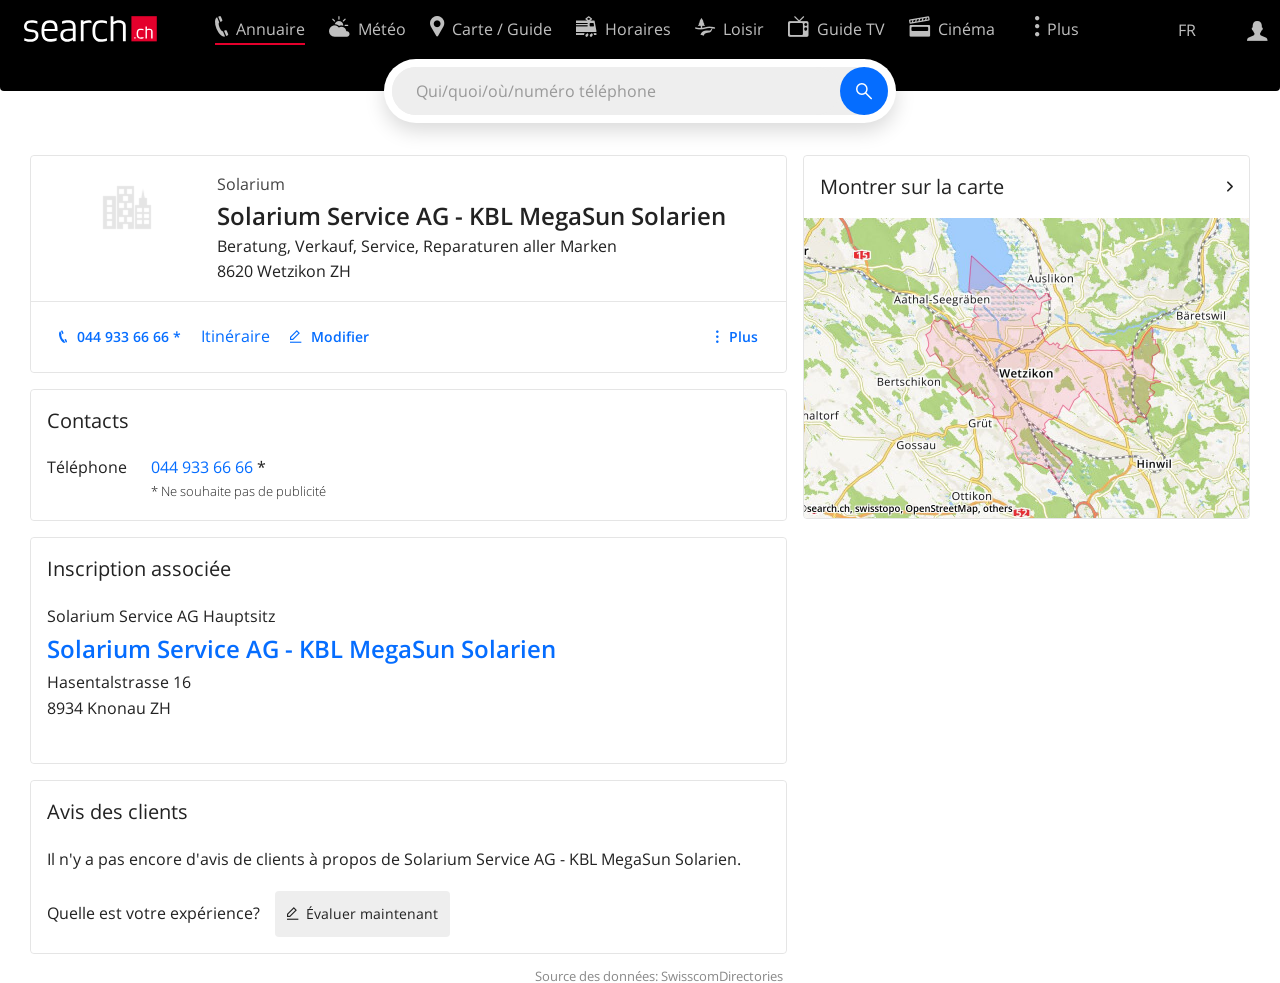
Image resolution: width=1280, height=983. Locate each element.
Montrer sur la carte (912, 186)
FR (1187, 30)
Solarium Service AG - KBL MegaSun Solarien (301, 648)
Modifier (340, 336)
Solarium (251, 184)
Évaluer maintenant (372, 913)
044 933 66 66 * (129, 336)
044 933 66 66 (202, 467)
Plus (743, 336)
